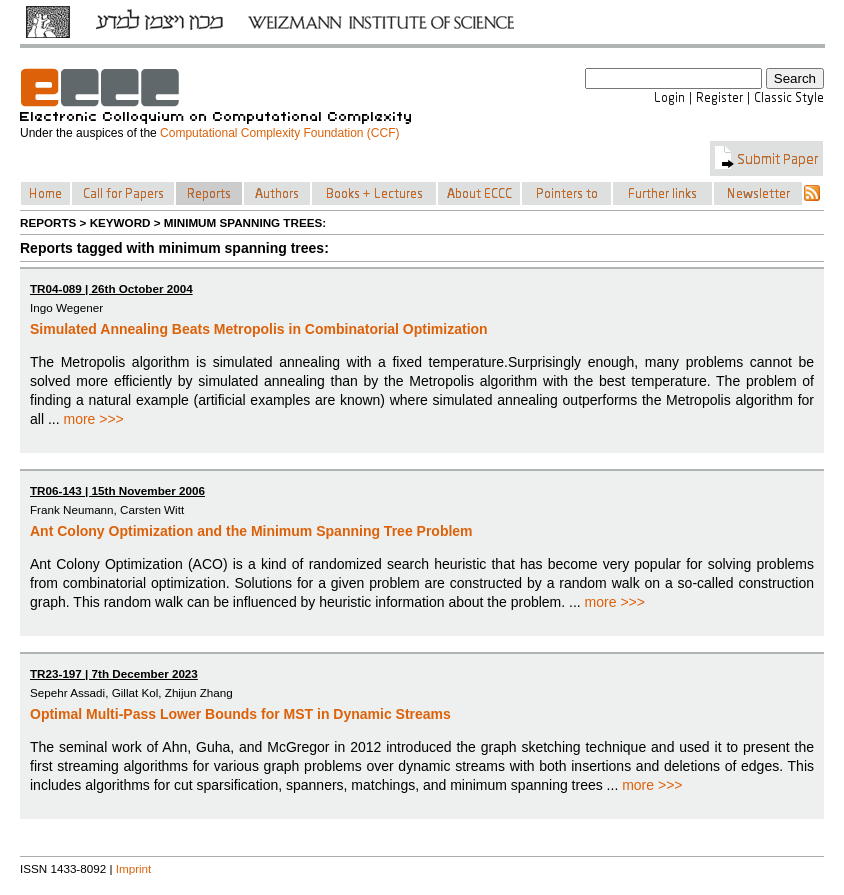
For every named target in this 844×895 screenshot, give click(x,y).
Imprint (134, 868)
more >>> (93, 419)
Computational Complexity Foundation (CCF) (279, 133)
